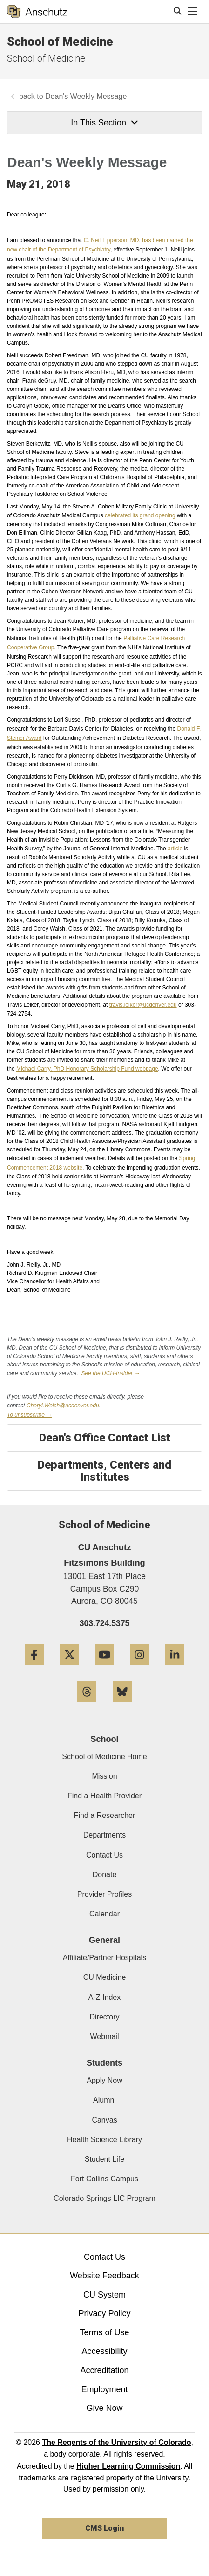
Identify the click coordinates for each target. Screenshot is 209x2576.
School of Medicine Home (104, 1757)
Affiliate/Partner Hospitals (104, 1958)
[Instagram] (139, 1668)
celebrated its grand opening (140, 515)
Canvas (104, 2120)
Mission (104, 1776)
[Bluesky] (122, 1706)
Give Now (104, 2408)
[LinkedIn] (174, 1668)
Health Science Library (104, 2140)
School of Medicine (60, 42)
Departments (104, 1835)
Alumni (104, 2100)
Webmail (104, 2036)
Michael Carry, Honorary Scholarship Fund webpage (87, 1068)
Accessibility (104, 2351)
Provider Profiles (104, 1894)
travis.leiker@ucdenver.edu (143, 1005)
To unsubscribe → (29, 1415)
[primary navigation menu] (192, 11)
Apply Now (104, 2080)
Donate (105, 1875)
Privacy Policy (104, 2313)
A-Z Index (104, 1997)
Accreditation (104, 2370)
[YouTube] (104, 1668)
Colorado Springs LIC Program (104, 2198)
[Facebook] (34, 1668)
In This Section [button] (104, 122)
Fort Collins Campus (104, 2179)
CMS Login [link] (104, 2528)
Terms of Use (104, 2332)
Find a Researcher (104, 1815)
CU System (104, 2294)
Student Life (104, 2159)
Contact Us (104, 1855)
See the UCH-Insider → (110, 1373)
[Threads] (86, 1706)
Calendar (104, 1914)
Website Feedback (104, 2275)
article (175, 848)
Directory (104, 2017)
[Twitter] (69, 1668)
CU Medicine (104, 1977)
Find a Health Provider (104, 1796)
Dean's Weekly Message (86, 96)
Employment (104, 2389)
